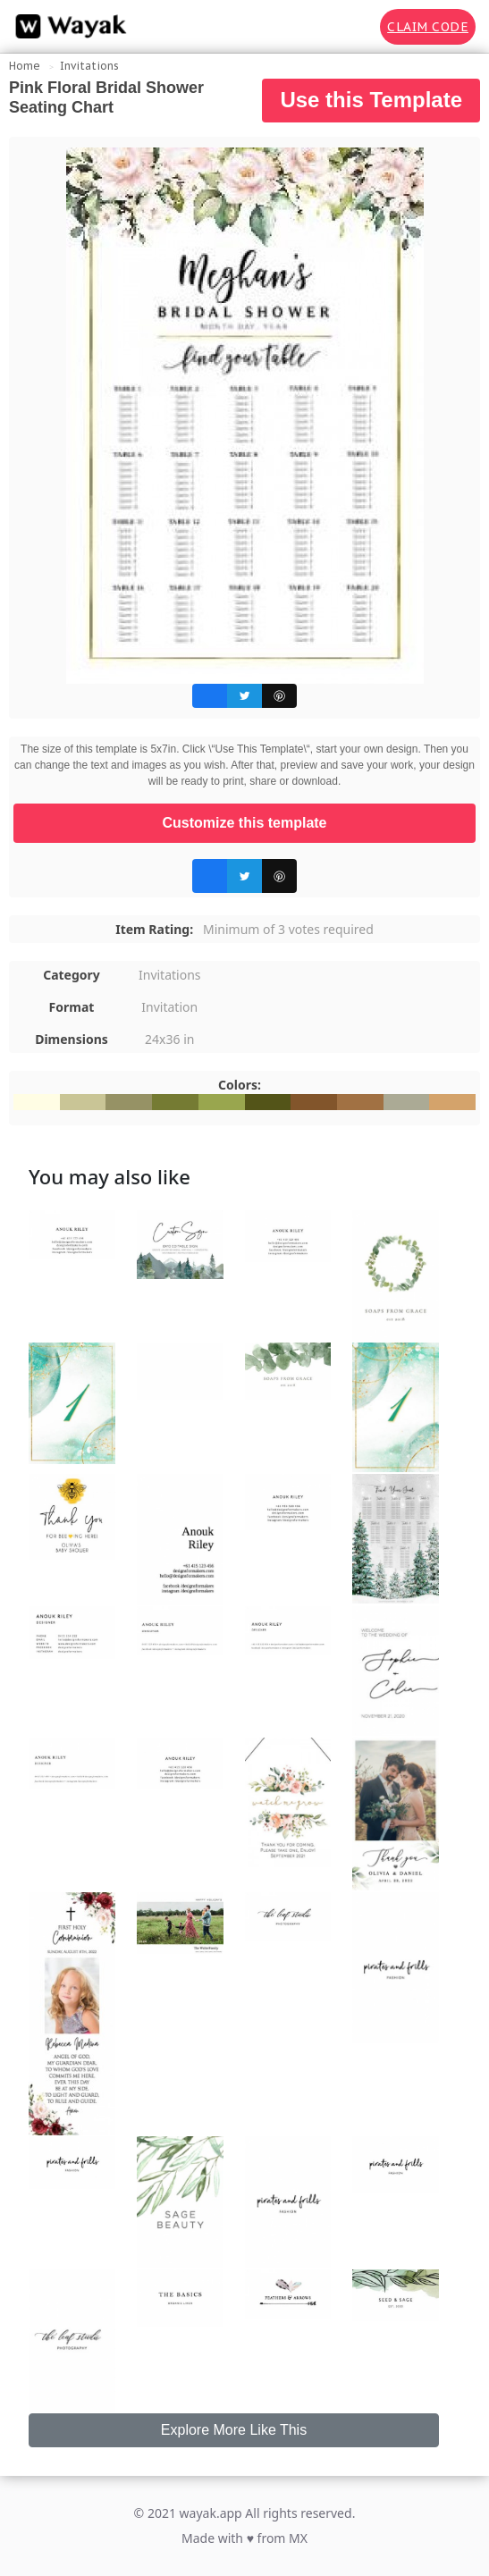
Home (24, 65)
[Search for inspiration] (354, 27)
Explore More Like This (234, 2429)
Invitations (89, 65)
